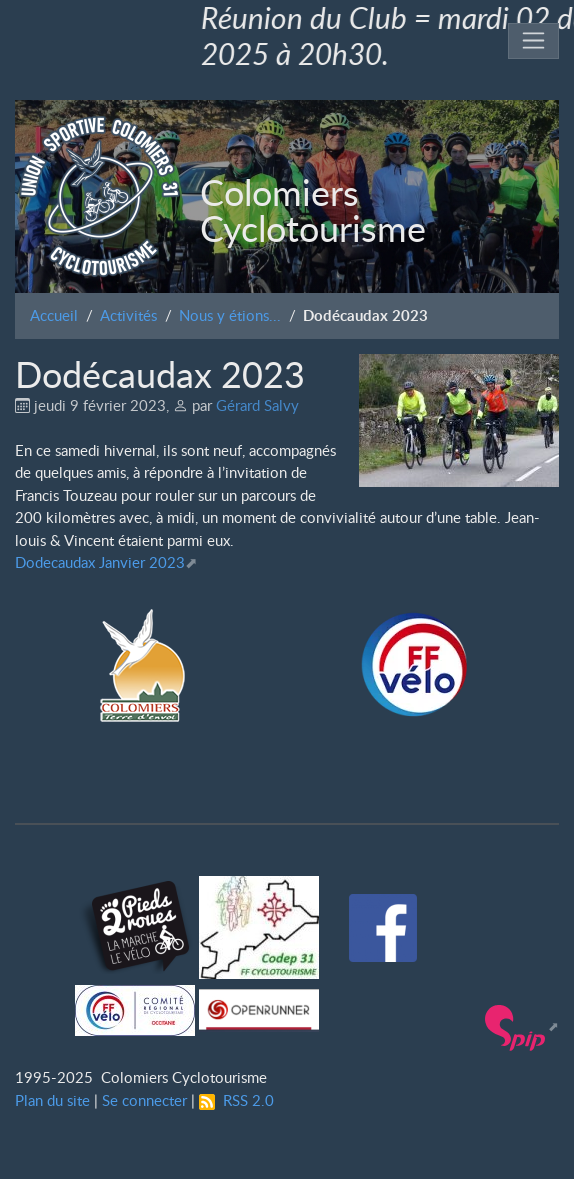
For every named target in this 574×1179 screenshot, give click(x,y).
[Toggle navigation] (534, 41)
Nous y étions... (230, 315)
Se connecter (144, 1100)
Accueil (54, 315)
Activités (128, 315)
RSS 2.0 (236, 1100)
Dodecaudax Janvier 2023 (100, 562)
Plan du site (52, 1100)
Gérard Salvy (257, 405)
